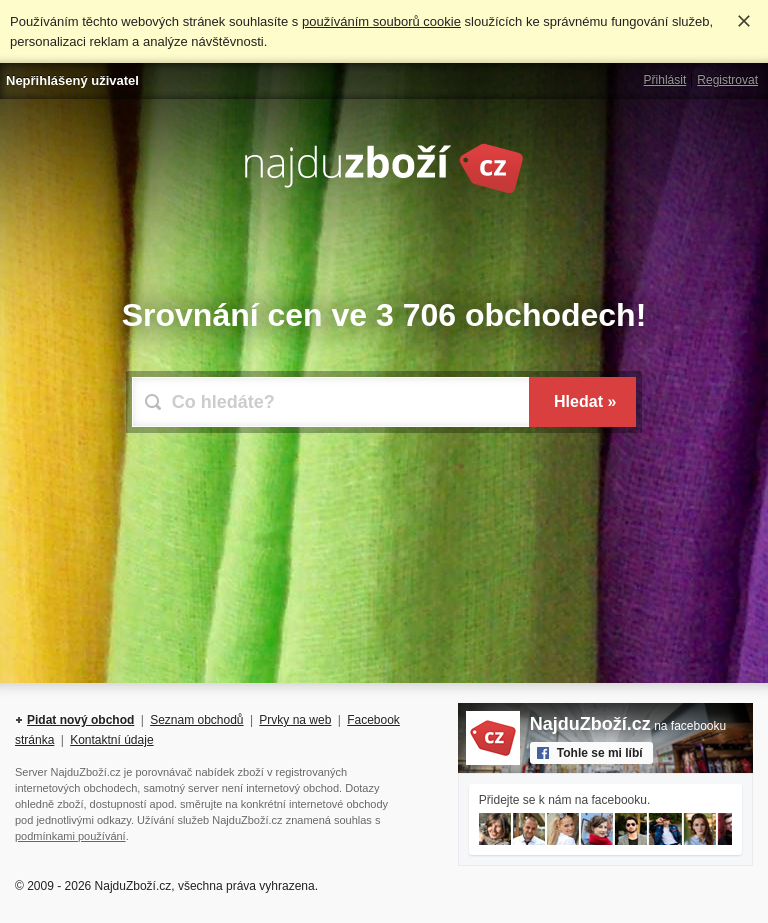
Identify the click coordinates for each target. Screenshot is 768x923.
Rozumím (744, 21)
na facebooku (628, 726)
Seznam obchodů (196, 720)
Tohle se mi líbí (600, 753)
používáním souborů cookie (381, 21)
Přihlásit (665, 80)
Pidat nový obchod (80, 720)
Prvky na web (295, 720)
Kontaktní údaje (111, 740)
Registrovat (727, 80)
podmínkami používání (70, 836)
